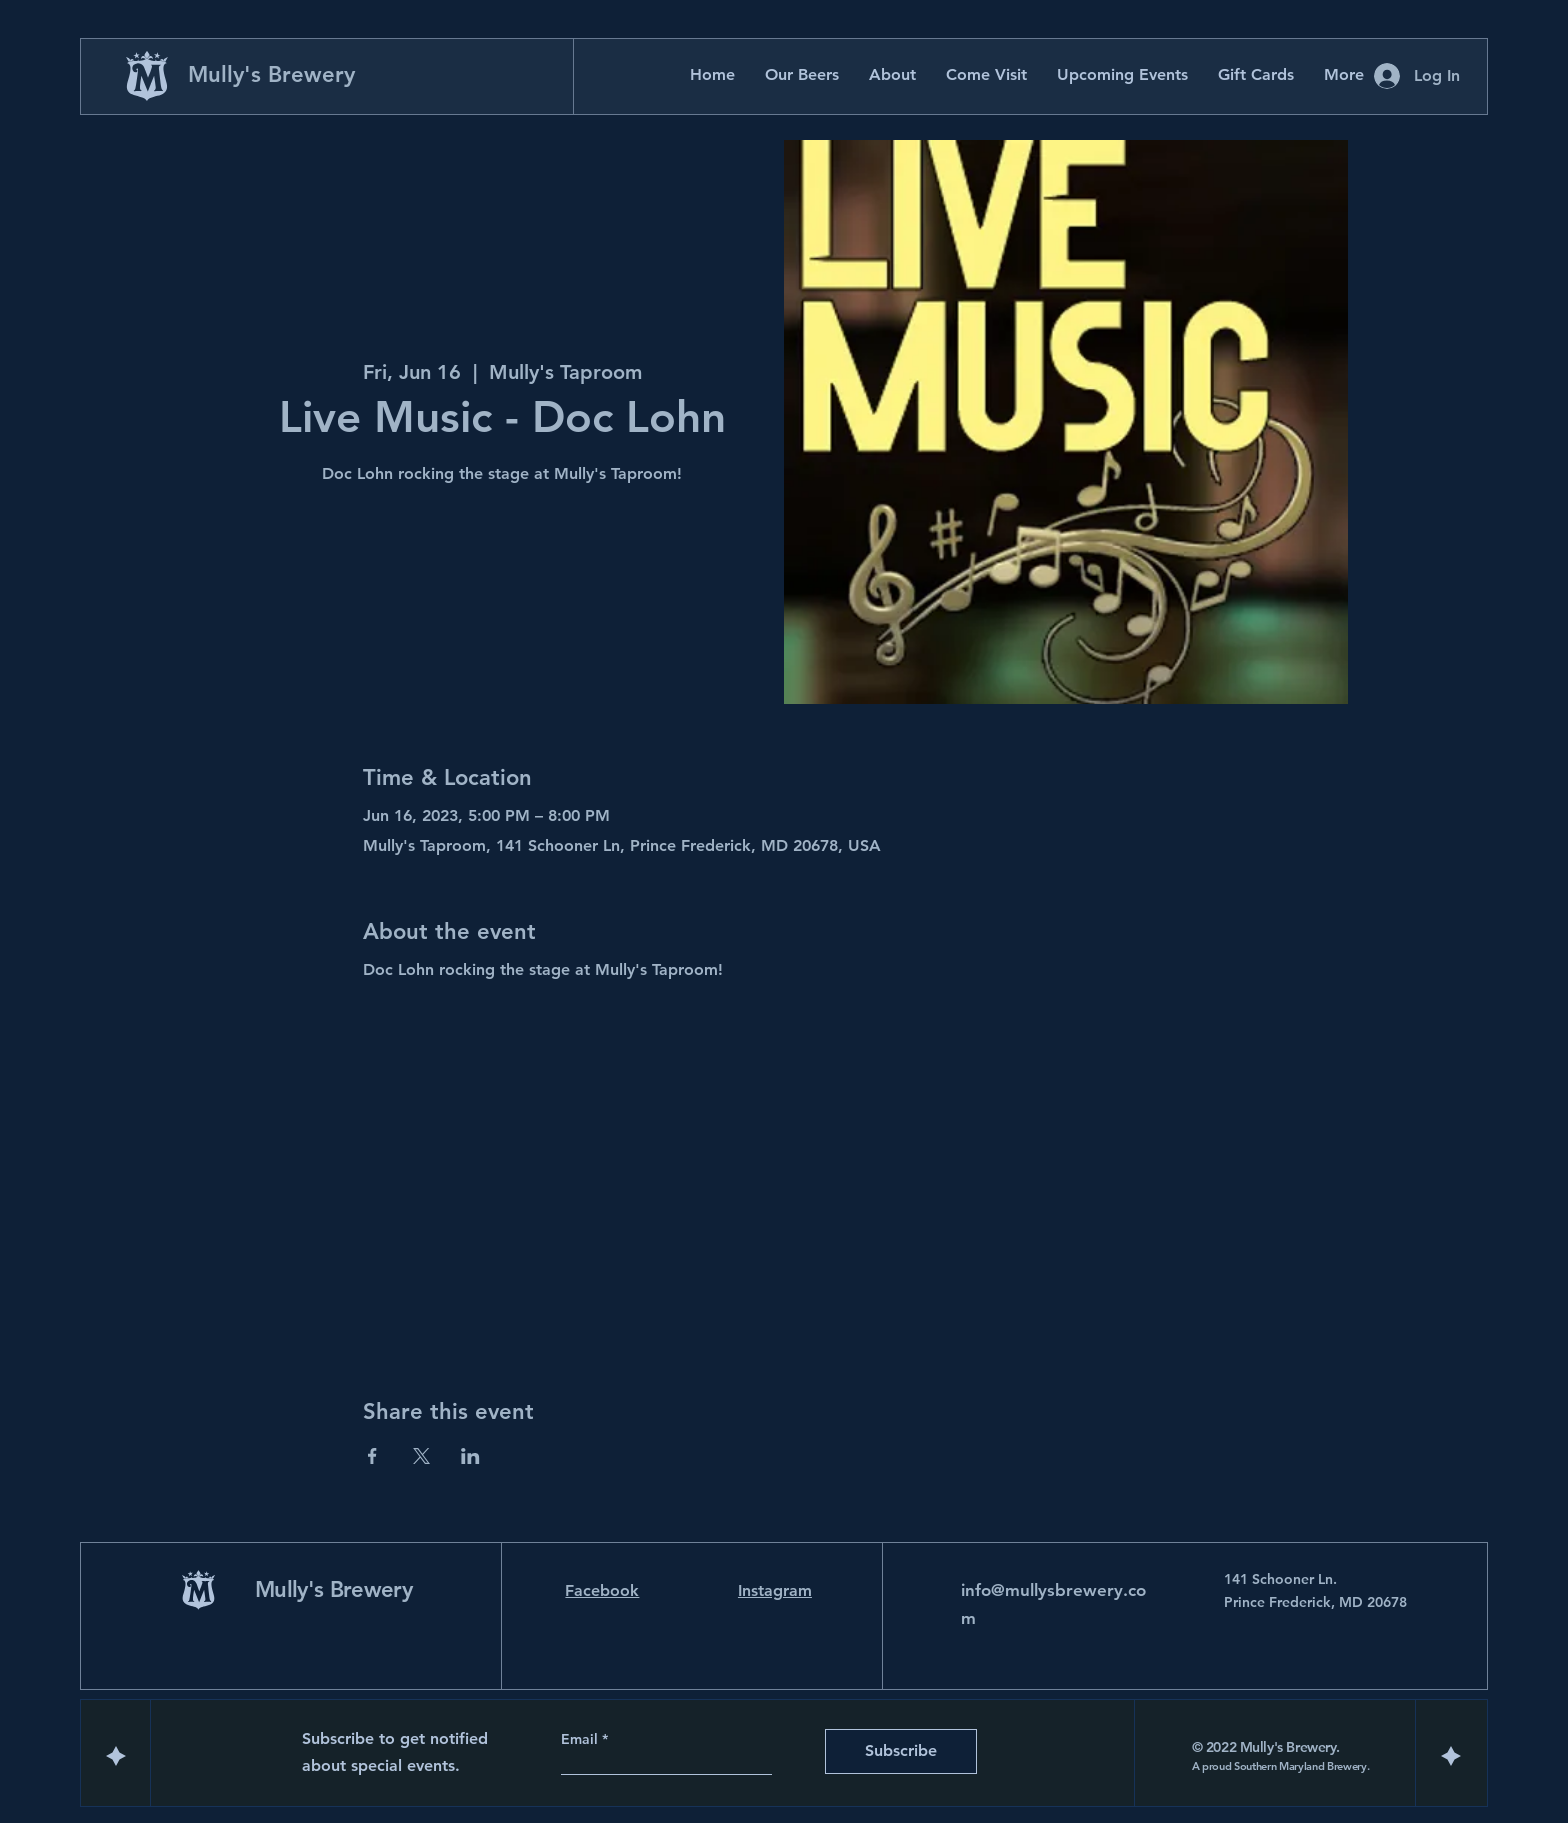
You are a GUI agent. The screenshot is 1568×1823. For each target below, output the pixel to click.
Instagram (775, 1590)
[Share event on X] (421, 1456)
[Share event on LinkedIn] (470, 1456)
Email (581, 1739)
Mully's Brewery (271, 74)
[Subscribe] (901, 1751)
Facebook (602, 1590)
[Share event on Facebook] (372, 1456)
